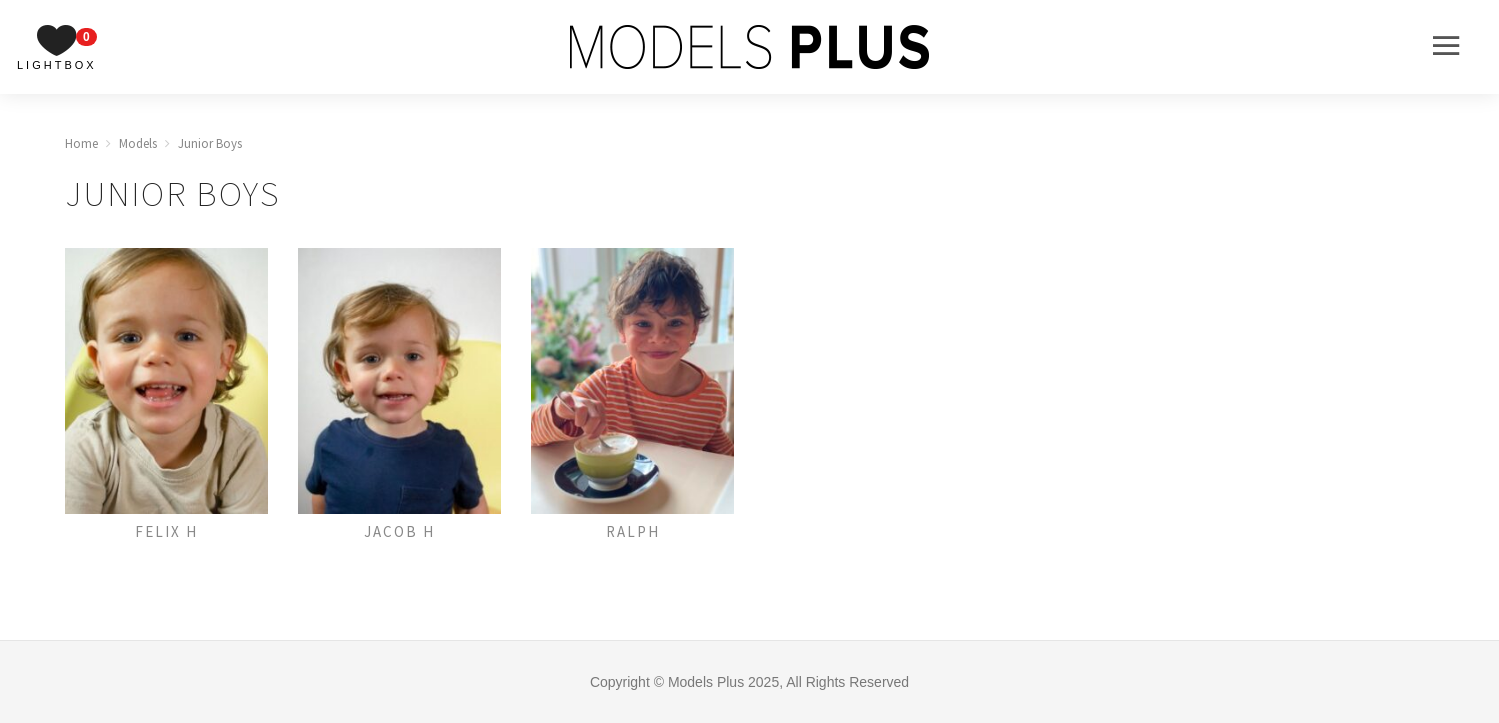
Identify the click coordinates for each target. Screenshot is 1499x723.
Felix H (166, 531)
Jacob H (399, 531)
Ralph (633, 531)
